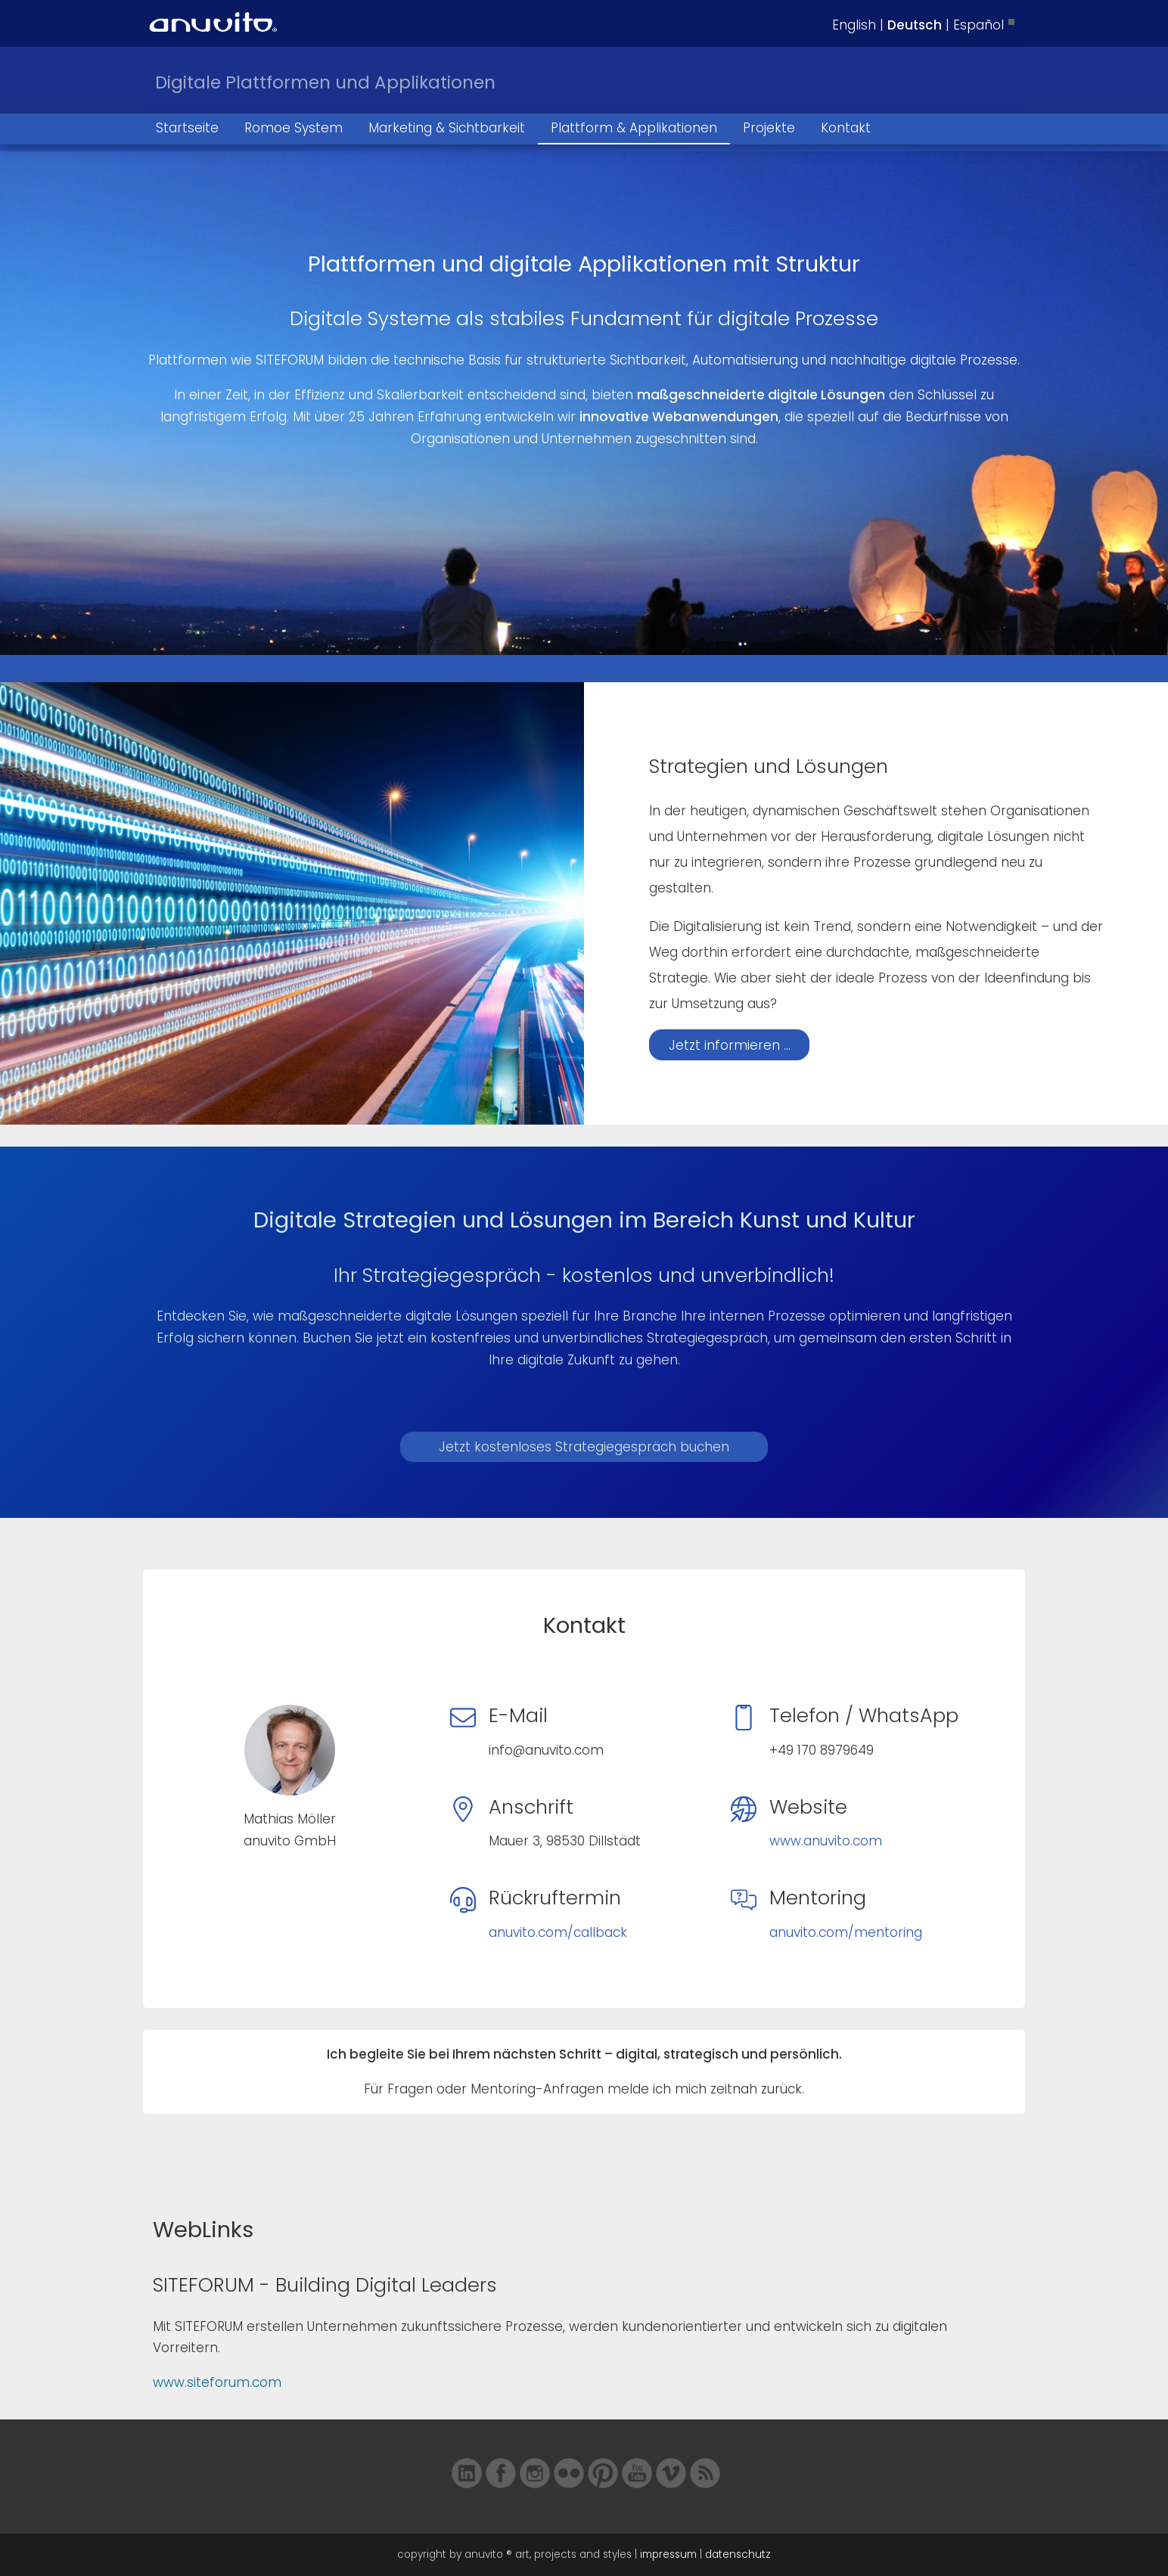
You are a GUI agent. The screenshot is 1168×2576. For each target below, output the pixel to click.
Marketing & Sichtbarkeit (446, 128)
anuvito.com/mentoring (845, 1932)
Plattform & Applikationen (634, 128)
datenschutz (738, 2554)
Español (978, 25)
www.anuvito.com (825, 1841)
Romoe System (293, 128)
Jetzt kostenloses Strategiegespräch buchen (584, 1447)
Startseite (187, 128)
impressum (668, 2554)
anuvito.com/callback (558, 1932)
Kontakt (846, 128)
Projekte (769, 128)
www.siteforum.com (217, 2382)
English (854, 25)
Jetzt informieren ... (730, 1045)
